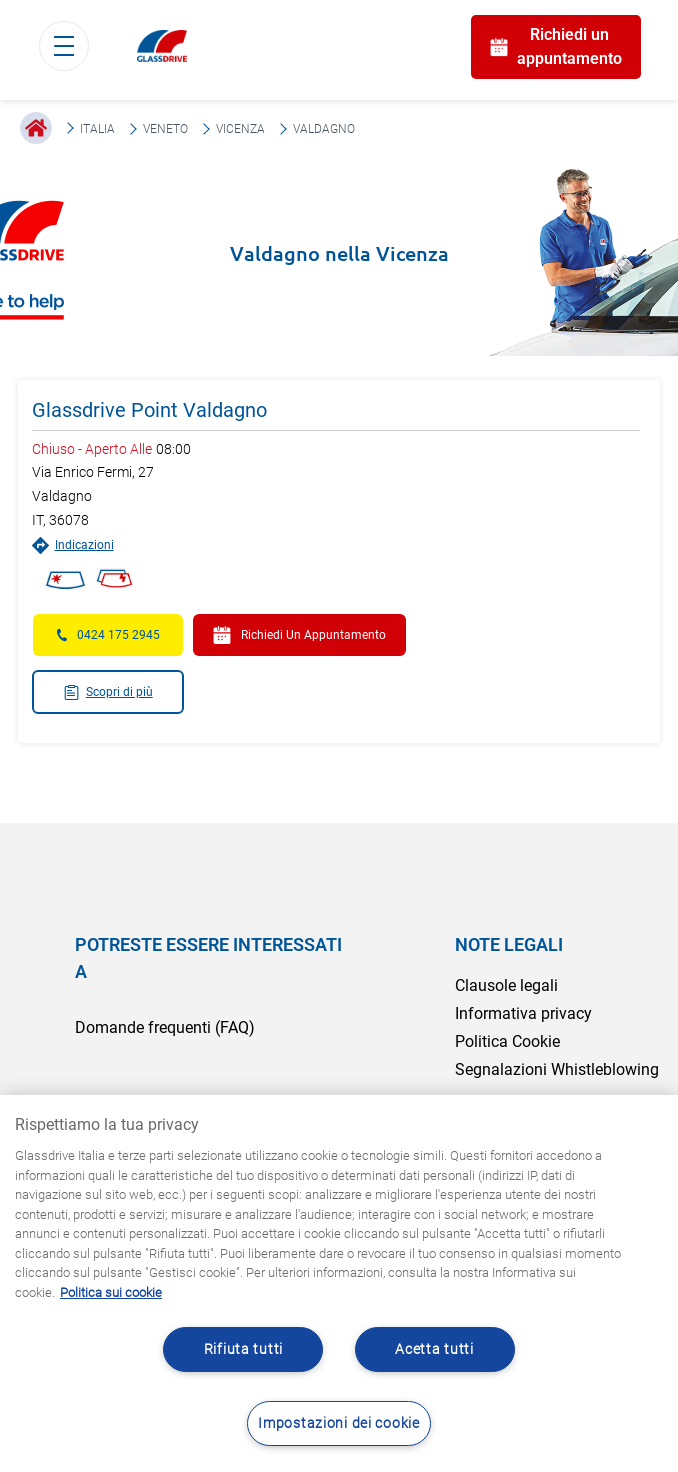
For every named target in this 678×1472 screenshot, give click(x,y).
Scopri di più (108, 692)
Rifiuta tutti (243, 1349)
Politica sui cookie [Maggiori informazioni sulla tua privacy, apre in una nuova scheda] (111, 1292)
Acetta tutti (434, 1349)
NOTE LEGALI (509, 944)
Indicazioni (73, 545)
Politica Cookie (507, 1041)
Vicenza (240, 129)
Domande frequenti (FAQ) (165, 1027)
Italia (97, 129)
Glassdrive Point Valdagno (149, 410)
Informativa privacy (523, 1013)
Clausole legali (506, 985)
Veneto (165, 129)
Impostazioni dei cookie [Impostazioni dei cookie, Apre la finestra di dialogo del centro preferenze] (339, 1423)
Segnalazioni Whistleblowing (557, 1069)
